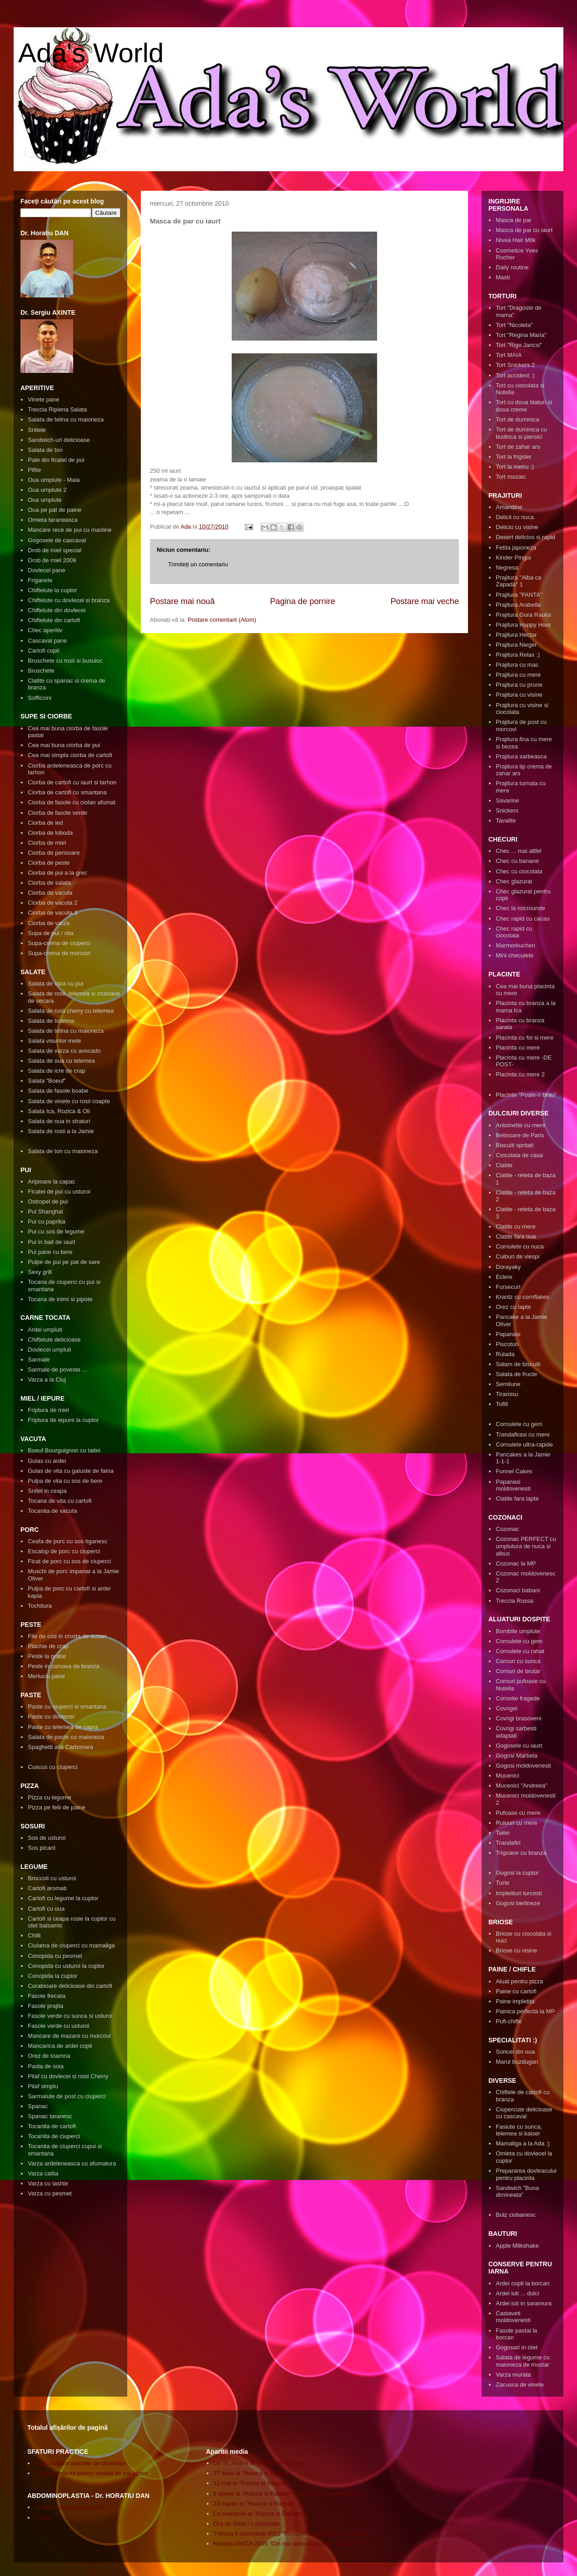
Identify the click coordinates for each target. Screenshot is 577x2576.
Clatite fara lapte (517, 1498)
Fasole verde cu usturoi (58, 2025)
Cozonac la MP (516, 1563)
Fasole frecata (46, 1995)
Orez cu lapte (513, 1306)
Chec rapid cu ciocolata (514, 932)
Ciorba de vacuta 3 (52, 912)
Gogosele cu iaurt (519, 1745)
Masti (503, 277)
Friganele (40, 580)
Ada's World (91, 53)
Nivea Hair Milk (515, 240)
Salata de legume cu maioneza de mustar (523, 2361)
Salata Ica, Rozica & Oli (59, 1111)
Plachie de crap (48, 1646)
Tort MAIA (509, 355)
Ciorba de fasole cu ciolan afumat (71, 802)
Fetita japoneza (516, 547)
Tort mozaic (511, 476)
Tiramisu (507, 1394)
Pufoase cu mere (518, 1812)
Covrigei (506, 1708)
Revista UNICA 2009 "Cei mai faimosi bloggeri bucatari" (286, 2543)
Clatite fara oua (516, 1236)
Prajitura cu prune (519, 684)
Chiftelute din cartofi (54, 620)
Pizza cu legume (49, 1797)
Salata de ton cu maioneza (63, 1151)
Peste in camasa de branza (63, 1666)
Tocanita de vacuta (52, 1510)
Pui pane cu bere (50, 1251)
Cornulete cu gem (519, 1424)
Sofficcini (39, 697)
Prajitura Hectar (516, 634)
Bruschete (41, 670)
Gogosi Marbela (516, 1755)
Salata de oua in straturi (59, 1121)
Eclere (504, 1276)
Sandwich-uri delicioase (59, 439)
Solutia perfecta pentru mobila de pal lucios (91, 2473)
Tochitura (40, 1605)
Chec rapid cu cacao (523, 918)
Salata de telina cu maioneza (66, 419)
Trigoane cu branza (521, 1852)
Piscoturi (507, 1344)
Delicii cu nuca (515, 517)
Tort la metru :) (515, 466)
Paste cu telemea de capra (63, 1727)
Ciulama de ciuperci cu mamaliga (71, 1945)
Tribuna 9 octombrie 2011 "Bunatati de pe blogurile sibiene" (291, 2533)
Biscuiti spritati (514, 1145)
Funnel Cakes (514, 1471)
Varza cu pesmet (50, 2193)
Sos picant (41, 1847)
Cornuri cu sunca (518, 1661)
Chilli (34, 1935)
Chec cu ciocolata (519, 871)
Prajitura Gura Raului (523, 614)
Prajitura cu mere (518, 674)
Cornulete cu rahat (520, 1651)
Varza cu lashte (48, 2183)
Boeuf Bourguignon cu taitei (64, 1450)
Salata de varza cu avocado (64, 1050)
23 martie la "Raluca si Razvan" (255, 2503)
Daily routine (512, 267)
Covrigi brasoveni (518, 1718)
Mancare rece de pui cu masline (69, 529)
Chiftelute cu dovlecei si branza (68, 600)
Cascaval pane (47, 640)
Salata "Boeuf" (47, 1080)
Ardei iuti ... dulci (517, 2293)
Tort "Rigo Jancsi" (519, 345)
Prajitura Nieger (516, 644)
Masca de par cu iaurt (524, 230)
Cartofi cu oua (46, 1908)
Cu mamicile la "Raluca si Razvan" (259, 2513)
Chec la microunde (520, 908)
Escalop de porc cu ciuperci (64, 1551)
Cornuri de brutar (518, 1671)
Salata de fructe (516, 1374)
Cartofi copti (43, 650)
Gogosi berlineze (518, 1903)
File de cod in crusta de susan (67, 1636)
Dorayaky (508, 1266)
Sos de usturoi (46, 1837)
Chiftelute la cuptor (52, 590)
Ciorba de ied (45, 822)
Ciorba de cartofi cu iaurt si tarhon (72, 782)
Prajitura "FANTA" (519, 594)
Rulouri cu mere (516, 1822)
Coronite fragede (518, 1698)
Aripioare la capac (51, 1181)
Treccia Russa (514, 1600)
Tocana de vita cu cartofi (59, 1500)
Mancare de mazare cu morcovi (69, 2035)
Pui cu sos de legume (56, 1231)
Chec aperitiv (45, 630)
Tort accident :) (515, 375)
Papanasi (508, 1334)
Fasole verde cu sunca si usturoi (70, 2015)
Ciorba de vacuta (50, 892)
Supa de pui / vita (50, 933)
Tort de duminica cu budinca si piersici (521, 433)
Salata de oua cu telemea (61, 1060)
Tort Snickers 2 (515, 365)
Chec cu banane (517, 860)
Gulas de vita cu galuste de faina (71, 1470)
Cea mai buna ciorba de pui (64, 745)
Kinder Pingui (513, 557)
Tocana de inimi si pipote (60, 1299)
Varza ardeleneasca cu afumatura (72, 2163)
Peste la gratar (47, 1656)
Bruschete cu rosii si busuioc (65, 660)
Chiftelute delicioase (54, 1339)
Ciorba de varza (49, 923)
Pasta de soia (46, 2066)
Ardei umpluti (45, 1329)
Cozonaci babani (518, 1590)
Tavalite (506, 820)
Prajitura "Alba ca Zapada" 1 (518, 581)
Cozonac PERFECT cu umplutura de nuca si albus (526, 1546)
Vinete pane (43, 399)
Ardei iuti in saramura (524, 2303)
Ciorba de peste (49, 862)
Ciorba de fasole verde (57, 812)
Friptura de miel (48, 1410)
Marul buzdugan (517, 2061)
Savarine (507, 800)
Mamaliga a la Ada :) (523, 2143)
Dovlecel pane (46, 570)
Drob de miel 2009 (52, 560)
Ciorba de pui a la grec (57, 872)
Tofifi (502, 1404)
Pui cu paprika (46, 1221)
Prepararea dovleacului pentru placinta (526, 2174)
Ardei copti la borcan (523, 2283)
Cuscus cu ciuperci (52, 1767)
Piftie (34, 469)
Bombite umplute (518, 1631)
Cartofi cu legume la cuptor (63, 1898)
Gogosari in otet (516, 2347)
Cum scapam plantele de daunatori (80, 2463)
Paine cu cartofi (516, 1991)
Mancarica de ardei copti (60, 2045)
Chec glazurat (514, 881)
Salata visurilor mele (54, 1040)
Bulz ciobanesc (515, 2214)
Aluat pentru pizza (519, 1981)
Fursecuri (508, 1286)
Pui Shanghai (45, 1211)
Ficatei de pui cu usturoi (59, 1191)
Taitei (502, 1832)
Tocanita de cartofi (52, 2126)
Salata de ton (45, 449)
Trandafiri (508, 1842)
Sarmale (39, 1359)
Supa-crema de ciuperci (59, 943)
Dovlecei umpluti (49, 1349)
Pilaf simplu (43, 2086)
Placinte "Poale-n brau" (526, 1094)
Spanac (38, 2106)
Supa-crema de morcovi (59, 953)
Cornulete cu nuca (520, 1246)
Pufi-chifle (509, 2021)
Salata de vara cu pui (55, 983)
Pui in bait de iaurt (51, 1241)
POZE (42, 2517)
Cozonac (507, 1529)
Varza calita (43, 2173)
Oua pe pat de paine (54, 509)
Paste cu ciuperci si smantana (67, 1706)
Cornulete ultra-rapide (524, 1444)
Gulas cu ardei (47, 1460)
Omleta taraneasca (53, 519)
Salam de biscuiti (518, 1364)
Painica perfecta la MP (525, 2011)
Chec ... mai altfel (518, 850)
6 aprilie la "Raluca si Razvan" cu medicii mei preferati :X (288, 2493)
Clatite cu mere (515, 1226)
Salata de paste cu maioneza (66, 1737)
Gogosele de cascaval (57, 540)
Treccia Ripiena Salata (57, 409)
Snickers (507, 810)
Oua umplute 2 (47, 489)
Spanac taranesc (50, 2116)
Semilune (508, 1384)
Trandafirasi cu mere (523, 1434)
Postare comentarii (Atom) (222, 619)
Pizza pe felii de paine (56, 1807)
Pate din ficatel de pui (56, 459)
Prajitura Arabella (518, 604)
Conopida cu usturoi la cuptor (66, 1965)
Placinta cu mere (518, 1047)
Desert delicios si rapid (525, 537)
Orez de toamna (49, 2055)
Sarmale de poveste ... (57, 1369)
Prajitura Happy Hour (523, 624)
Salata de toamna (51, 1020)
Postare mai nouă (182, 601)
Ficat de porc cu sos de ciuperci (69, 1561)
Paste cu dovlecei (51, 1716)
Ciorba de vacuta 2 (52, 902)
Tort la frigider (514, 456)
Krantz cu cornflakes (522, 1296)
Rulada (505, 1354)
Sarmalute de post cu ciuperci (66, 2096)
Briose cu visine (516, 1950)
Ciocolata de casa (519, 1155)
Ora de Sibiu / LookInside (247, 2523)
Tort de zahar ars (518, 446)
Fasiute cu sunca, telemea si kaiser (519, 2130)
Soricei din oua (515, 2051)
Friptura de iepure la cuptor (63, 1420)
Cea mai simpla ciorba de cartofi (70, 755)
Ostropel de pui (48, 1201)
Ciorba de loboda (50, 832)
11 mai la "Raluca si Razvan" (251, 2483)
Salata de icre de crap (56, 1070)
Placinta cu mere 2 (520, 1074)
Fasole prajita (45, 2005)
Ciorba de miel (47, 842)
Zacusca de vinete (520, 2384)
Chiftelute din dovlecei (56, 610)
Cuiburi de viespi (517, 1256)
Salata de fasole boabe (58, 1090)
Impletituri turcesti (519, 1893)
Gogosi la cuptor (517, 1872)
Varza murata (513, 2374)
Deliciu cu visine (517, 527)
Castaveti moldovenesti (513, 2317)
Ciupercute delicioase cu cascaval (524, 2113)
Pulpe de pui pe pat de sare (64, 1261)
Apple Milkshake (517, 2245)
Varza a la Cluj (47, 1379)
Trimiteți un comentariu (198, 564)
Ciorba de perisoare (54, 852)
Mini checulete (514, 955)
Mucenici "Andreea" (521, 1785)
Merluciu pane (46, 1676)
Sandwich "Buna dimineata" (517, 2192)
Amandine (509, 507)
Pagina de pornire (302, 601)
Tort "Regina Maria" (521, 335)
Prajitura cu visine (519, 694)
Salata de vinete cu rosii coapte (69, 1101)
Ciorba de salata (49, 882)
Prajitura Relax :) (518, 654)
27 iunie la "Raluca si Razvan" (253, 2473)
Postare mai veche (424, 601)
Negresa (507, 567)
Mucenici (507, 1775)
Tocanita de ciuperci (54, 2136)
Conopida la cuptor (52, 1975)
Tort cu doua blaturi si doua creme (524, 406)
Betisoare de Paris (520, 1135)
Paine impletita (515, 2001)
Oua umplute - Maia (54, 479)
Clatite (504, 1165)
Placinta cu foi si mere (524, 1037)
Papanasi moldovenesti (513, 1485)
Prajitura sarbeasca (521, 756)
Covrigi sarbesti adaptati (516, 1732)
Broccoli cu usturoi (52, 1878)
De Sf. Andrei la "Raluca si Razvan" (260, 2463)
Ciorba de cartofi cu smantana (67, 792)
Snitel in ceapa (47, 1490)
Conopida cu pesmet (55, 1955)
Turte (502, 1882)
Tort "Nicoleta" (514, 325)
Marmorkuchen (515, 945)
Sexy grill (40, 1271)
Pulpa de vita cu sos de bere (65, 1480)
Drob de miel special (54, 550)
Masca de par (514, 220)
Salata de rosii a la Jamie (61, 1131)
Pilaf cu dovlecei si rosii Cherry (68, 2076)
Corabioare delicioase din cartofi (70, 1985)
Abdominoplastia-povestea (69, 2507)
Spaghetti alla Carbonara (60, 1747)
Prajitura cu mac (517, 664)
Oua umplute (44, 499)
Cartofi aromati (47, 1888)
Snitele (37, 429)
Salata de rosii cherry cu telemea (71, 1010)
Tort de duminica (517, 419)
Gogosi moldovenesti (523, 1765)
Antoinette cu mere (520, 1125)
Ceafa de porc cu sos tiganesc (67, 1541)
